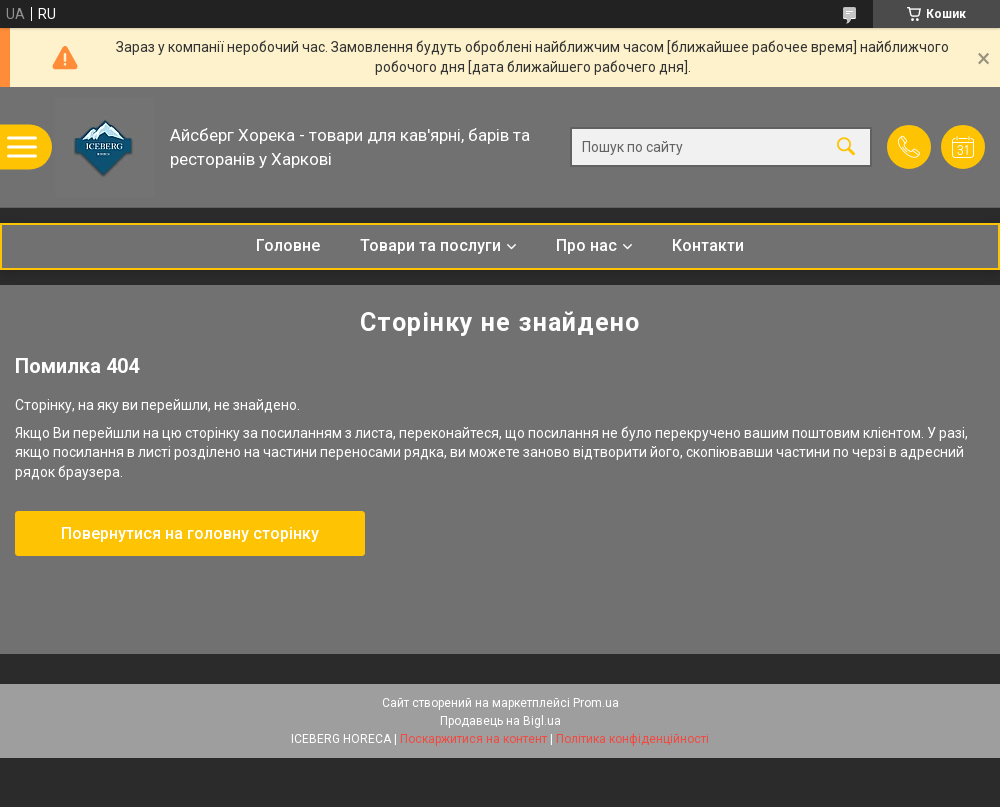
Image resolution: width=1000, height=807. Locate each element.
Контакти (708, 245)
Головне (288, 245)
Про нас (586, 245)
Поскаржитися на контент (473, 739)
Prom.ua (596, 703)
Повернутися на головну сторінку (190, 533)
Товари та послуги (430, 245)
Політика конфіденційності (632, 739)
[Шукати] (846, 147)
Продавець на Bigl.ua (500, 721)
